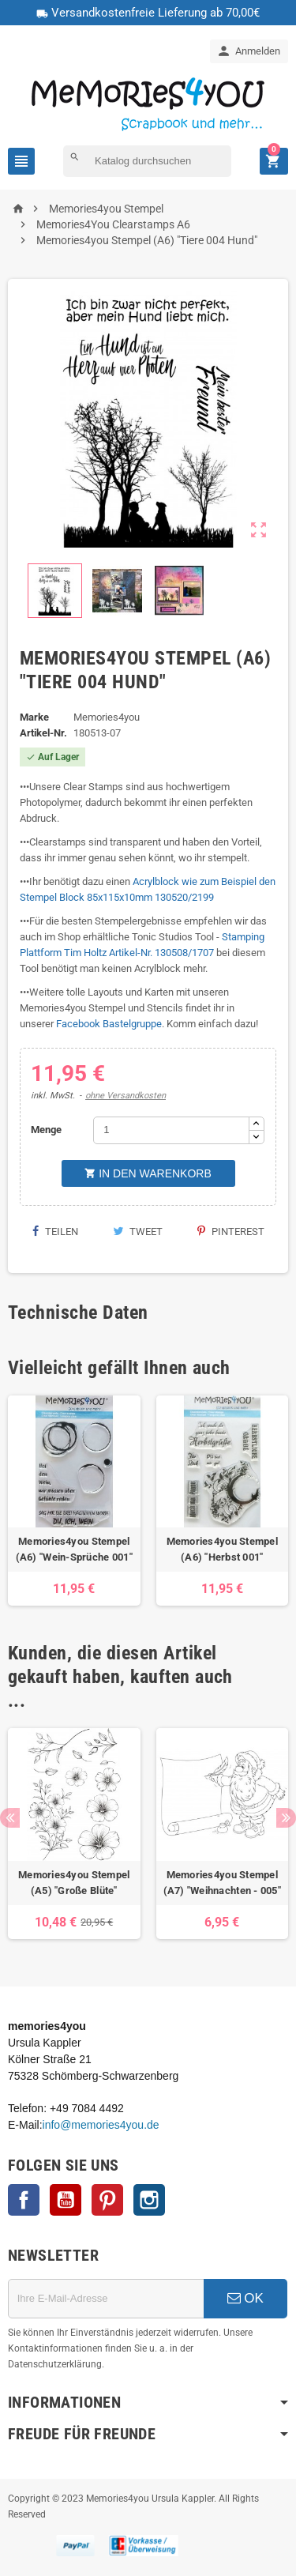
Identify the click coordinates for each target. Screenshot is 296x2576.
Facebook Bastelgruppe (109, 1024)
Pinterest (230, 1231)
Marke (34, 717)
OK (245, 2298)
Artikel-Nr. (43, 733)
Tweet (138, 1231)
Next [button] (286, 1818)
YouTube (65, 2200)
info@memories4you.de (101, 2124)
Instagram (149, 2200)
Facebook (23, 2200)
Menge (46, 1129)
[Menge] (171, 1130)
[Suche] (147, 161)
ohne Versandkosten (125, 1095)
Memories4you (106, 717)
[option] (74, 1500)
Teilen (55, 1231)
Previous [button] (10, 1818)
